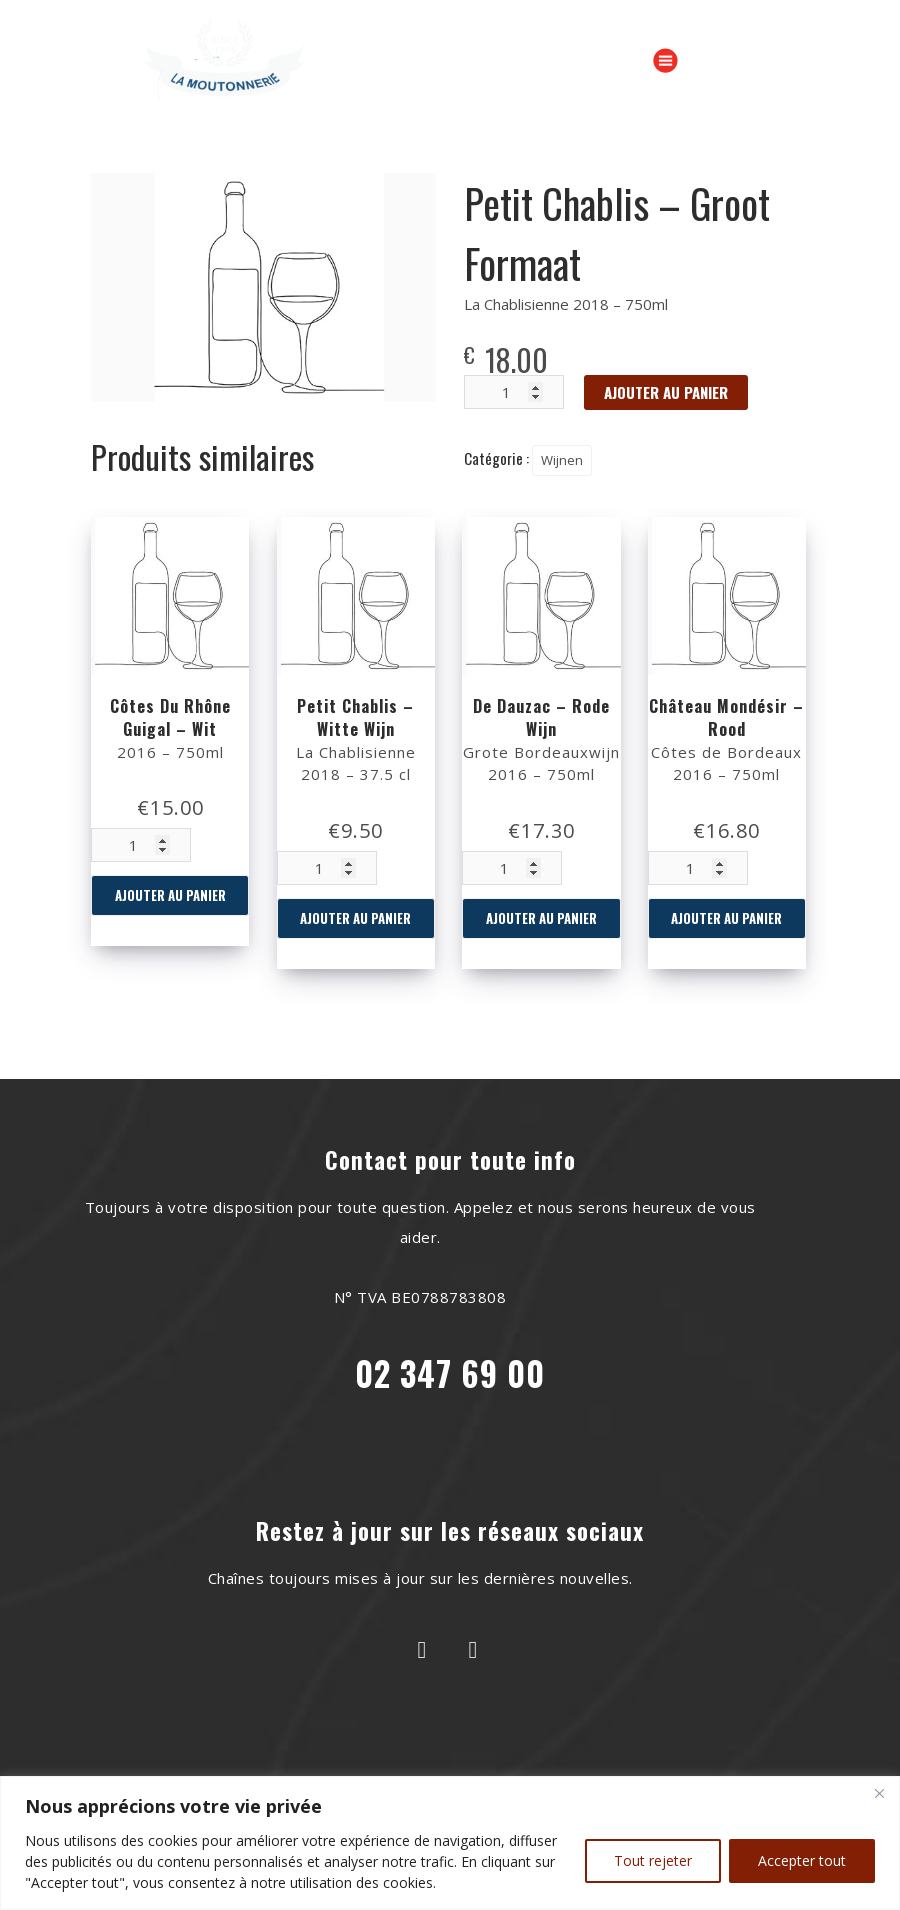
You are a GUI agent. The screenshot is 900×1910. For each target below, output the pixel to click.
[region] (450, 1843)
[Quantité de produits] (141, 845)
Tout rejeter (653, 1860)
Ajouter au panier (170, 895)
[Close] (879, 1793)
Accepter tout (802, 1860)
